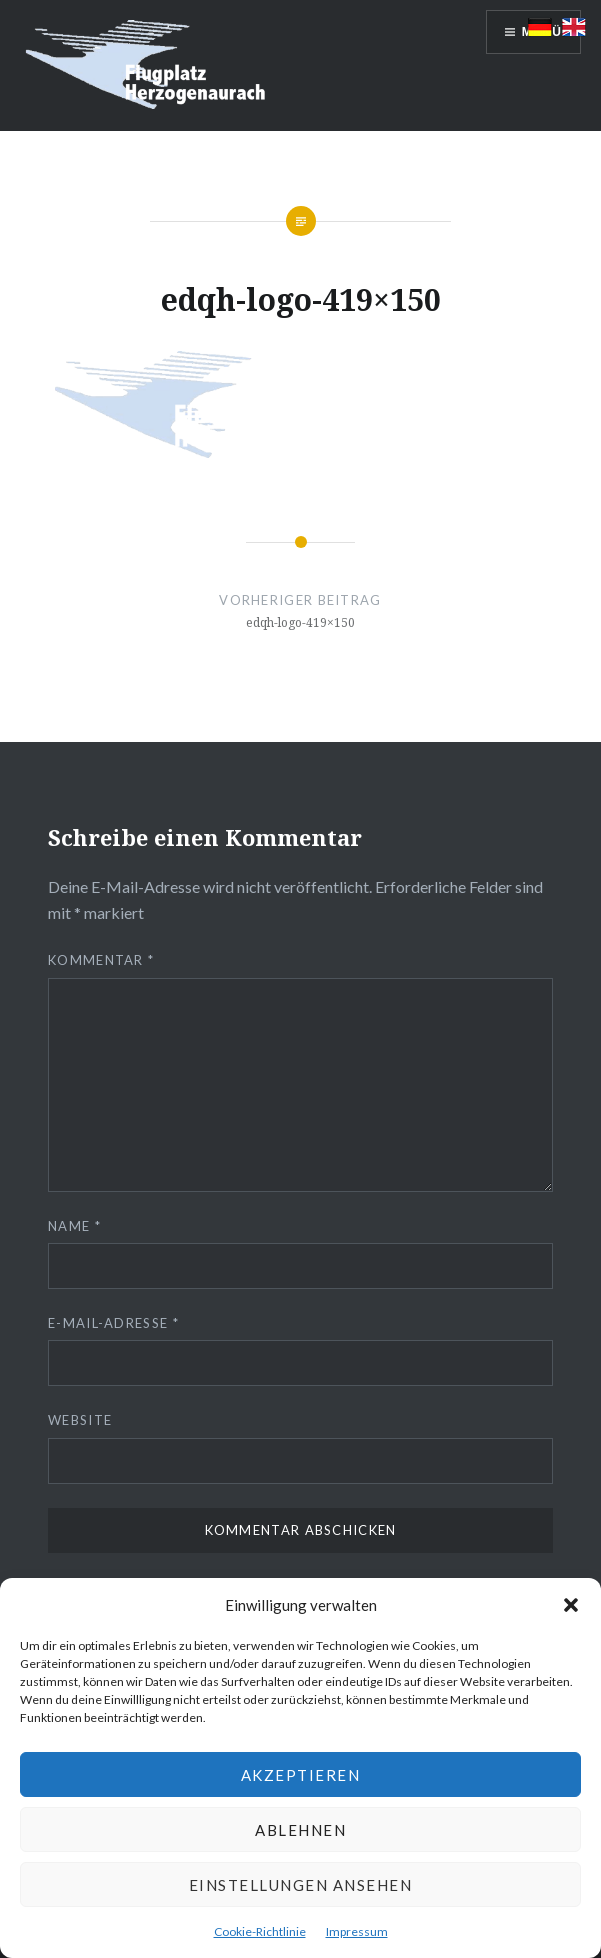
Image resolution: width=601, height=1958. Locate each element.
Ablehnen (300, 1830)
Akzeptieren (301, 1775)
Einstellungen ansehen (301, 1885)
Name (74, 1226)
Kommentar (101, 960)
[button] (571, 1605)
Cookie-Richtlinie (260, 1931)
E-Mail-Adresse (113, 1323)
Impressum (357, 1931)
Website (80, 1420)
